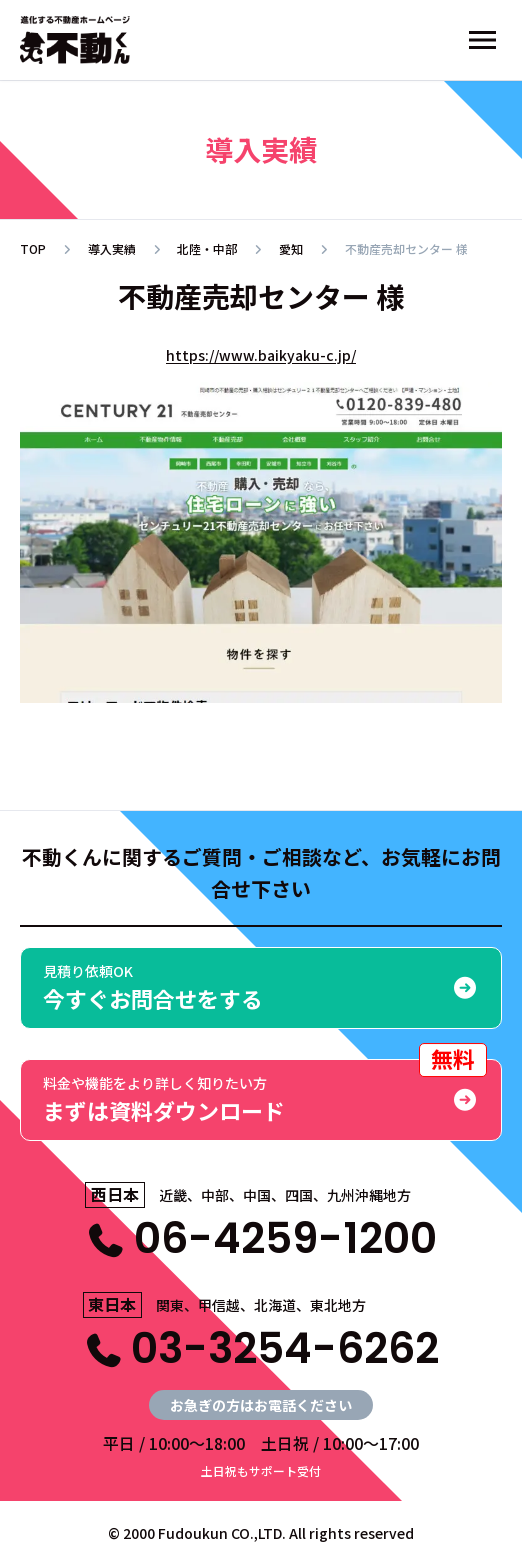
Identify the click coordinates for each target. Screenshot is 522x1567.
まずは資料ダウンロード (265, 1092)
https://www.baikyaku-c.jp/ (261, 355)
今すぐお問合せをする (261, 987)
